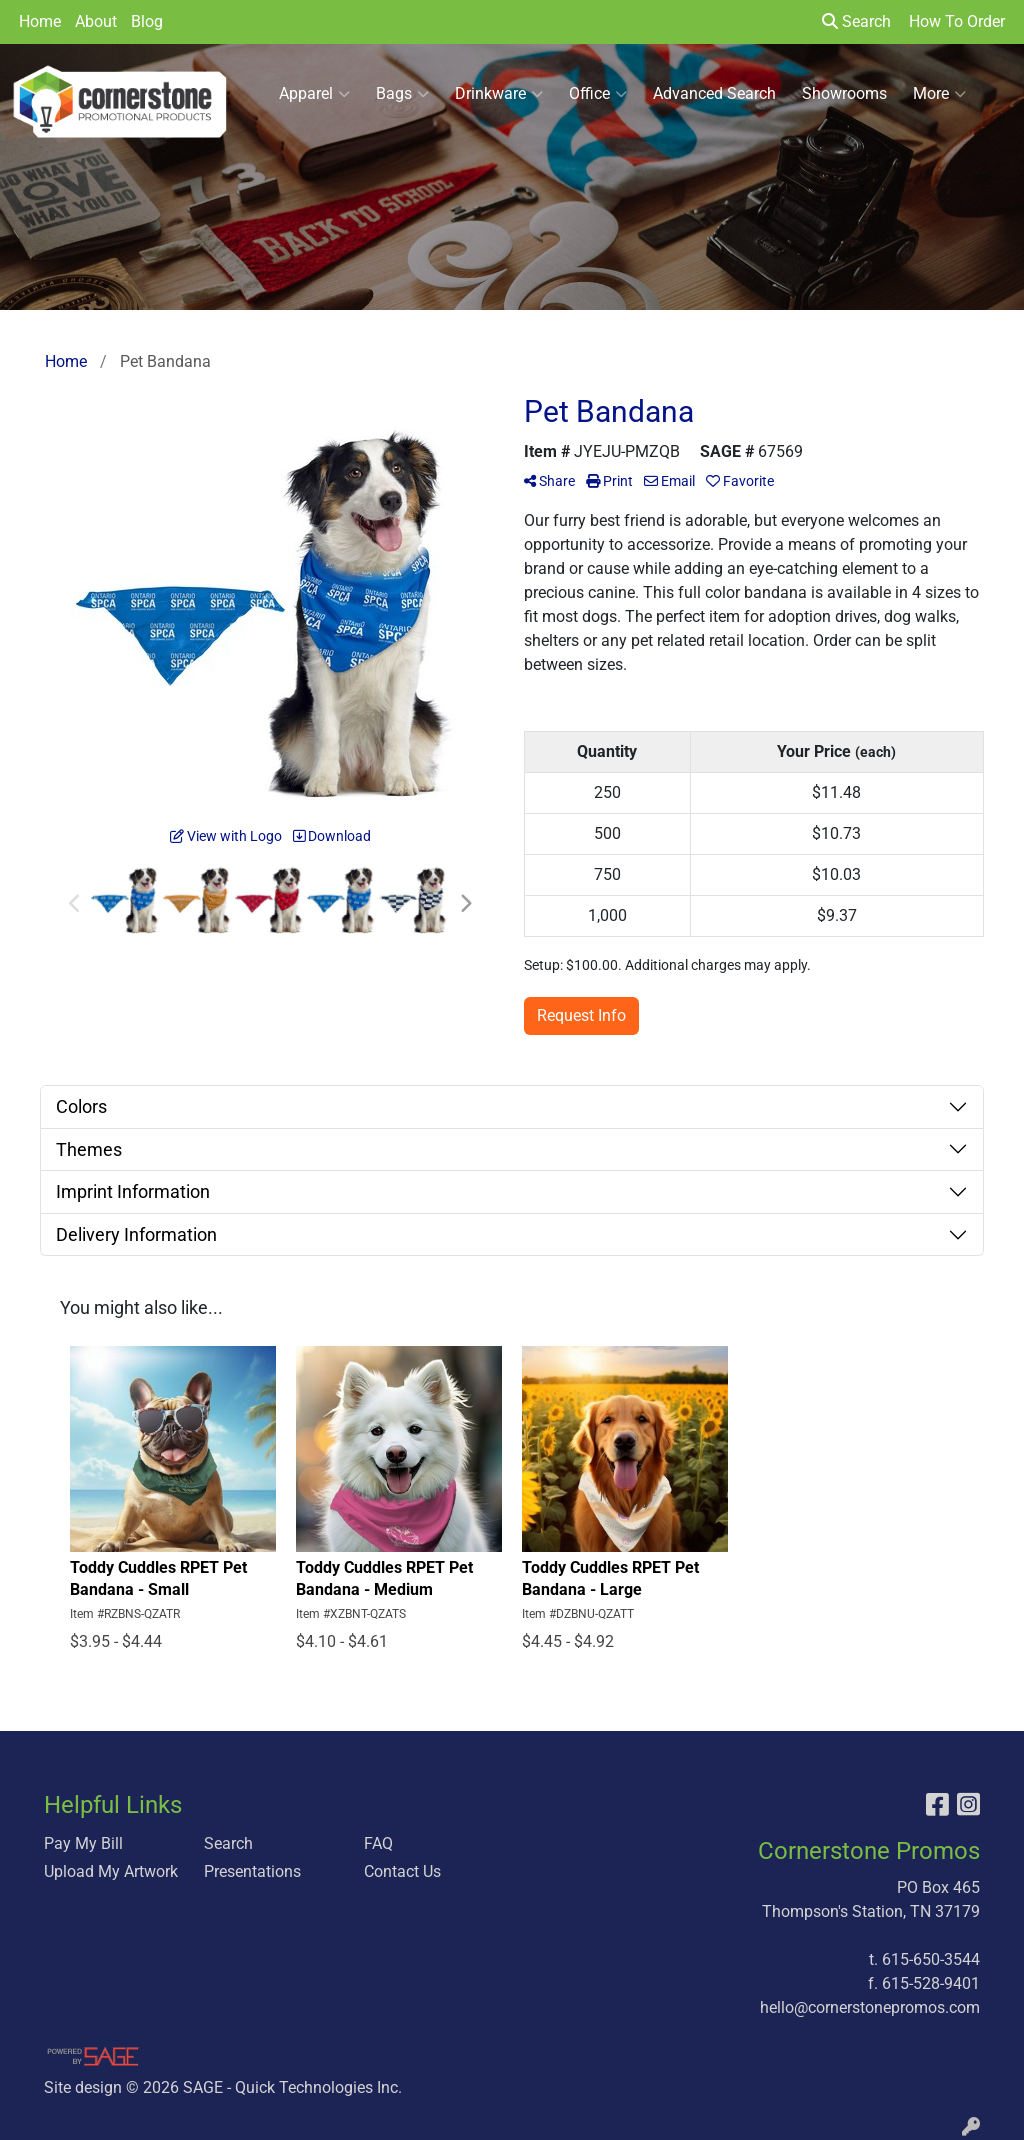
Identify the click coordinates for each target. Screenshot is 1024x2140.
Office (598, 94)
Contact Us (402, 1871)
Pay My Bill (83, 1843)
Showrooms (844, 93)
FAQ (378, 1843)
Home (40, 21)
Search (856, 21)
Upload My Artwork (111, 1871)
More (939, 94)
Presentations (252, 1871)
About (96, 21)
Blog (147, 21)
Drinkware (499, 94)
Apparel (314, 94)
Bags (402, 94)
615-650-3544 (931, 1959)
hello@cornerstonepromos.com (870, 2007)
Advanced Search (714, 93)
